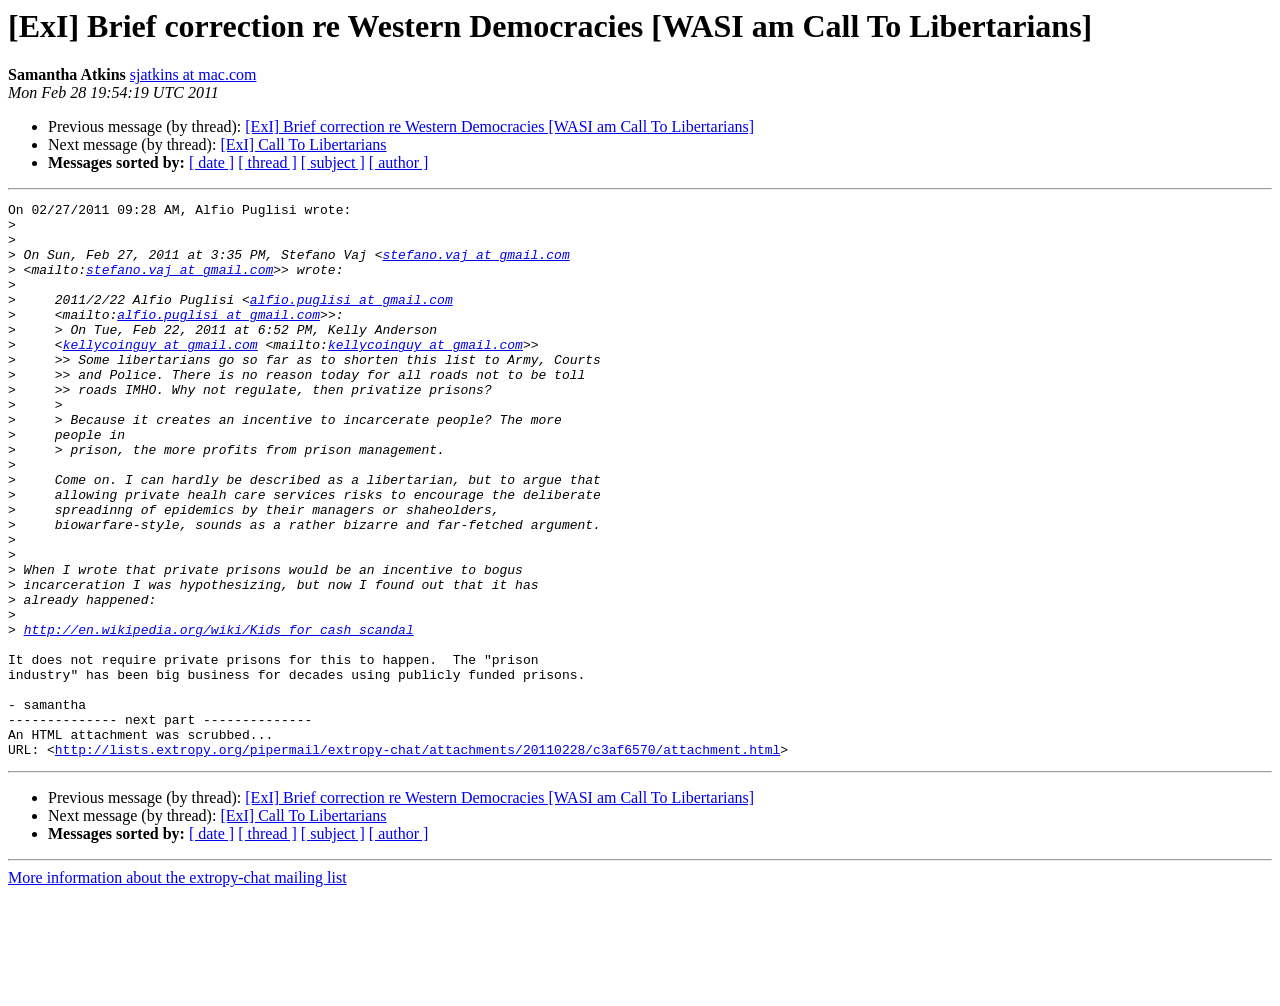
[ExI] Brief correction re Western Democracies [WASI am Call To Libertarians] (499, 126)
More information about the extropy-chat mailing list (177, 988)
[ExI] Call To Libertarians (303, 144)
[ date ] (211, 162)
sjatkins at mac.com (193, 74)
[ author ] (399, 162)
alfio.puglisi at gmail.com (351, 320)
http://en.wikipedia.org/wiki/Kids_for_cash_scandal (219, 716)
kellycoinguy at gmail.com (160, 374)
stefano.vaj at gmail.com (475, 266)
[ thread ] (267, 162)
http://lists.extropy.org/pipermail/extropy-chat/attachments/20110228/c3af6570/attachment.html (417, 860)
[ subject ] (333, 162)
